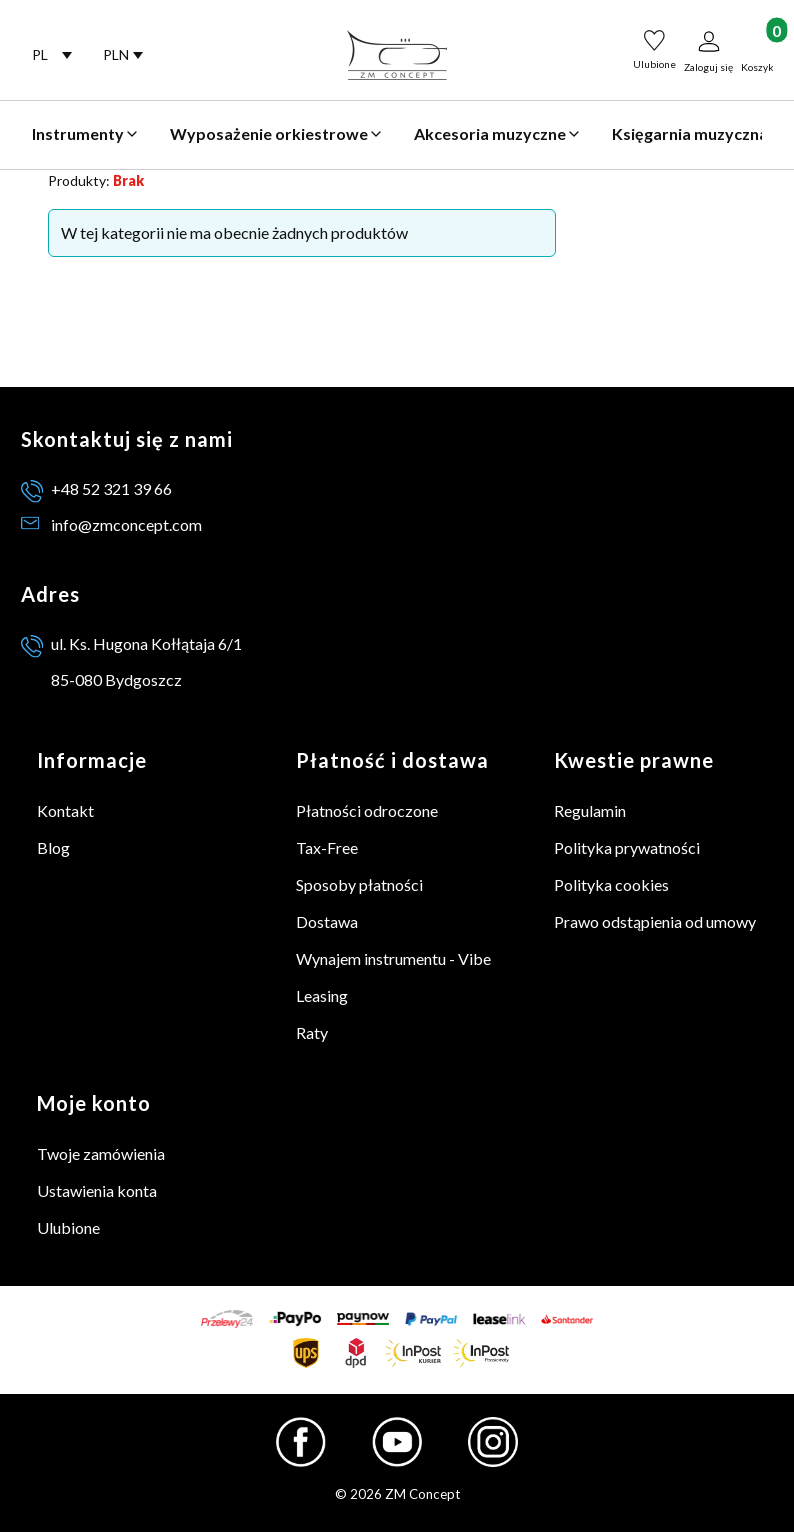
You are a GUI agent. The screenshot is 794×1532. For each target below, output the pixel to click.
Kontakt (65, 810)
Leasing (322, 995)
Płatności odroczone (367, 810)
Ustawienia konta (97, 1190)
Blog (53, 847)
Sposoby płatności (359, 884)
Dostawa (327, 921)
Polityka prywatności (627, 847)
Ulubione (68, 1227)
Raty (312, 1032)
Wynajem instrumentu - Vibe (393, 958)
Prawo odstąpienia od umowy (655, 921)
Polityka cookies (611, 884)
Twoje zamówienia (101, 1153)
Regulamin (590, 810)
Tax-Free (327, 847)
